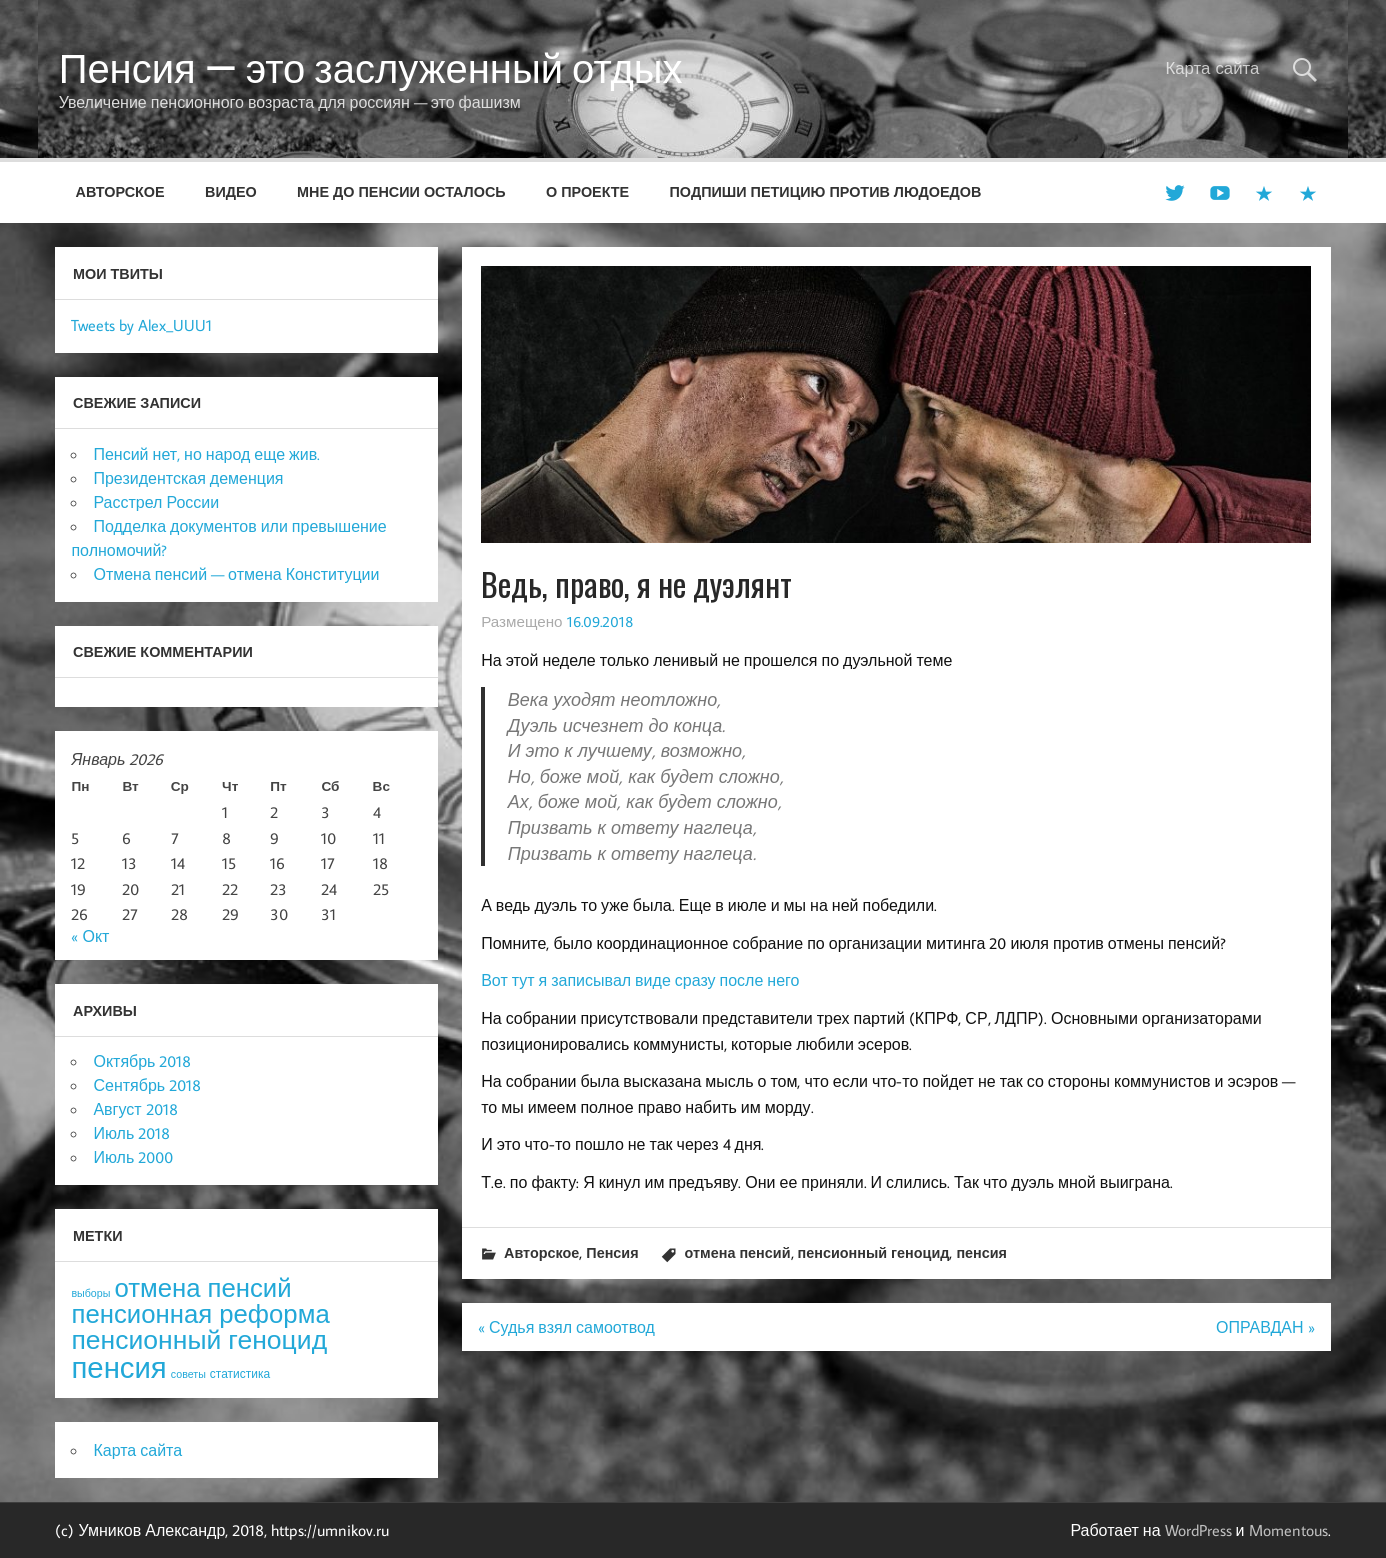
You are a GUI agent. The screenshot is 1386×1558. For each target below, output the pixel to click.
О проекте (587, 191)
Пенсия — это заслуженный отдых (371, 68)
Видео (231, 191)
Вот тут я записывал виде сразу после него (640, 980)
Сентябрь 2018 (147, 1085)
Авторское (120, 191)
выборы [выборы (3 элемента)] (90, 1293)
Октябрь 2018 (142, 1061)
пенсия (981, 1252)
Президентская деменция (188, 478)
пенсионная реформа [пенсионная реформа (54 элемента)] (200, 1313)
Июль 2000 (133, 1157)
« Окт (90, 936)
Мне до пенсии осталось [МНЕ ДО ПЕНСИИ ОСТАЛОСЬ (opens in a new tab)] (401, 191)
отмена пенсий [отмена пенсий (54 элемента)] (202, 1287)
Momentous (1288, 1530)
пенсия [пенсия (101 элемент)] (118, 1367)
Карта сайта (1212, 68)
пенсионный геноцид (874, 1252)
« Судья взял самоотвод (566, 1327)
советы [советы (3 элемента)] (188, 1374)
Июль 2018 (131, 1133)
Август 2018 (135, 1109)
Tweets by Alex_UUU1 (141, 325)
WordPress (1198, 1530)
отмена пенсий (738, 1252)
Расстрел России (156, 502)
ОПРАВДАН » (1265, 1327)
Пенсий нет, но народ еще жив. (206, 454)
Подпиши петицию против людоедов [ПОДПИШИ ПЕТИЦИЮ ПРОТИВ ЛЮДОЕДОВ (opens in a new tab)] (826, 191)
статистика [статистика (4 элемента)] (240, 1373)
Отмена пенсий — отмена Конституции (236, 574)
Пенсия (612, 1252)
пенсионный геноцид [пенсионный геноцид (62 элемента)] (199, 1339)
